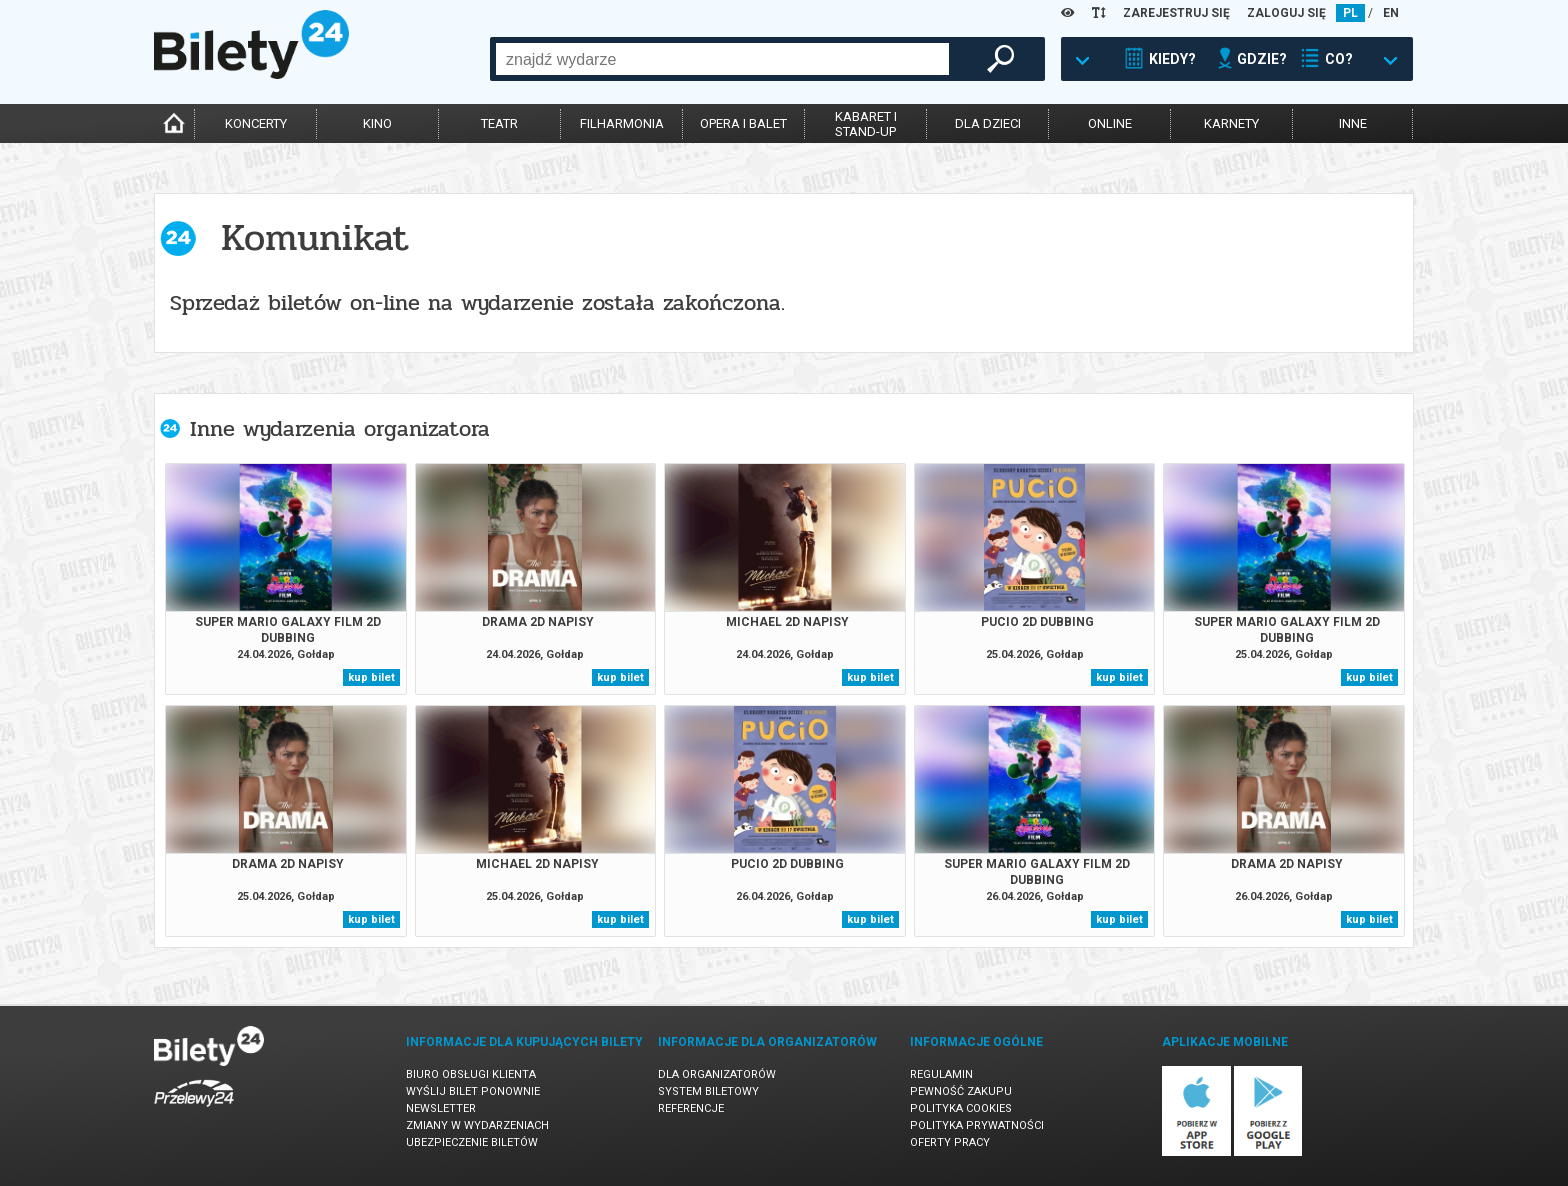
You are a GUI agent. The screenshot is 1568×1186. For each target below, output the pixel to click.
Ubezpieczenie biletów (472, 1142)
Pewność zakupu (961, 1091)
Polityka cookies (961, 1108)
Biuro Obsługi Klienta (471, 1074)
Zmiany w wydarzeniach (477, 1125)
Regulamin (941, 1074)
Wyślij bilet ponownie (473, 1091)
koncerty (256, 123)
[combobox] (722, 59)
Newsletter (441, 1108)
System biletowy (708, 1091)
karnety (1231, 123)
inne (1353, 123)
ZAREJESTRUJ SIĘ (1176, 13)
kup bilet (371, 677)
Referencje (691, 1108)
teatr (499, 123)
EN (1391, 13)
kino (377, 123)
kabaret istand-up (866, 124)
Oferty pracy (950, 1142)
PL (1350, 13)
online (1110, 123)
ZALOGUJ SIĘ (1286, 13)
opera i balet (743, 123)
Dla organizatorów (717, 1074)
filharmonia (622, 123)
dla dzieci (988, 123)
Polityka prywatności (977, 1125)
